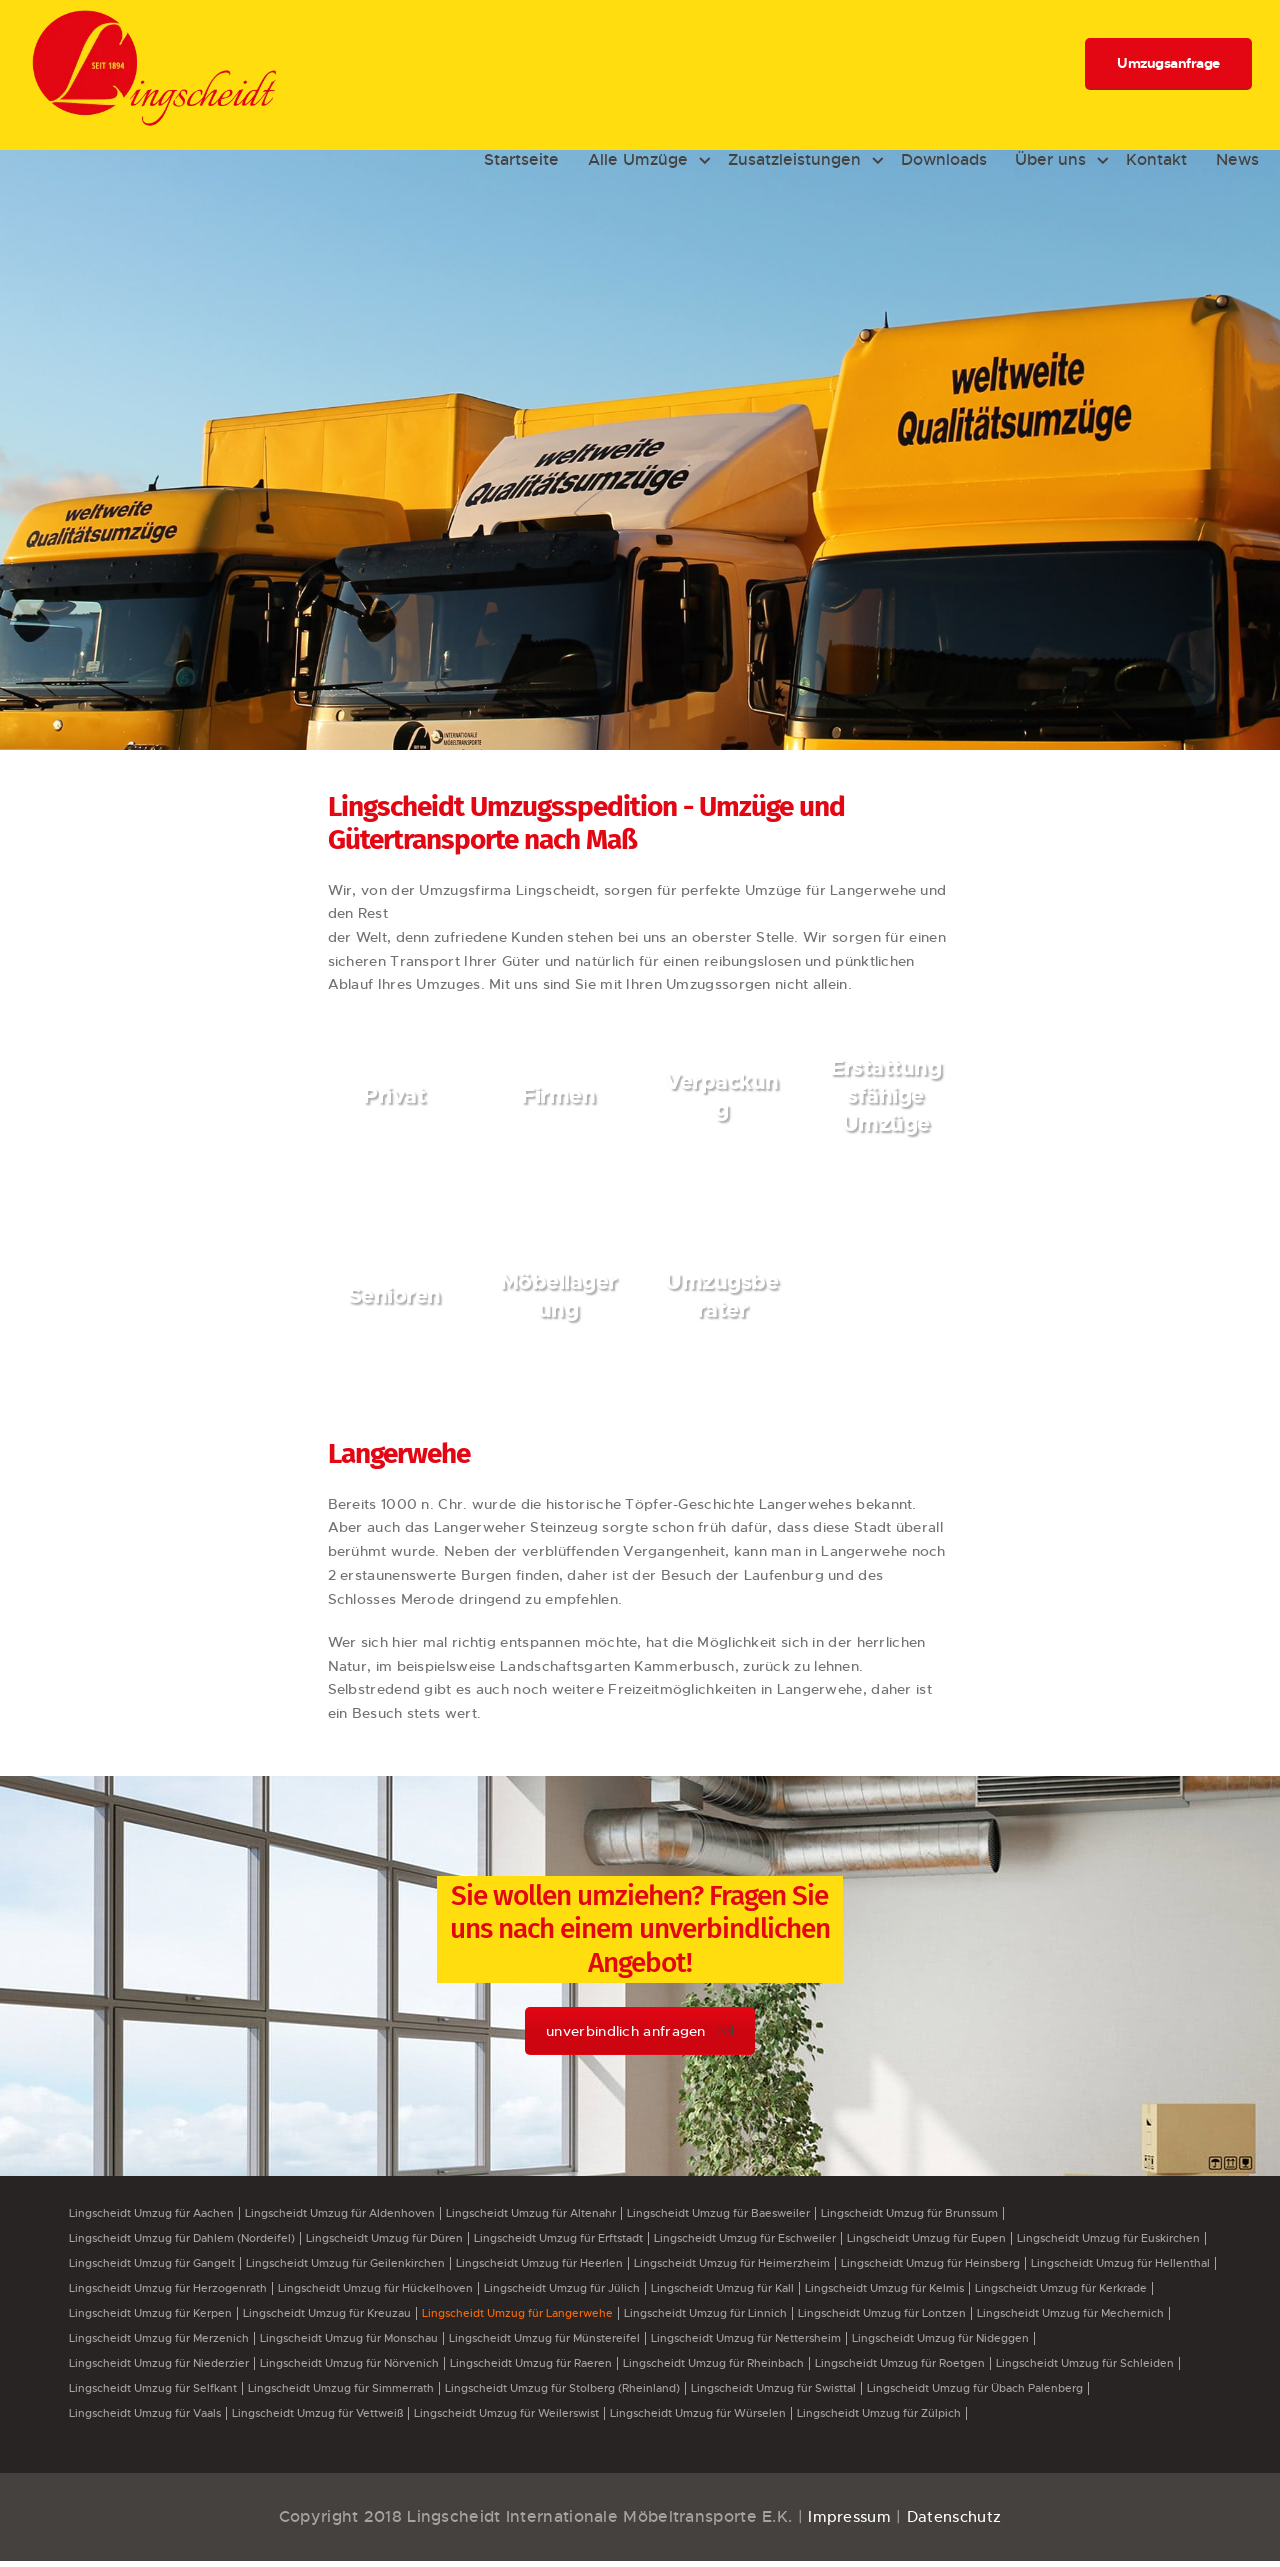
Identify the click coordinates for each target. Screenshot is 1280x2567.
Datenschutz (956, 2522)
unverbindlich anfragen (640, 2031)
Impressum (846, 2522)
